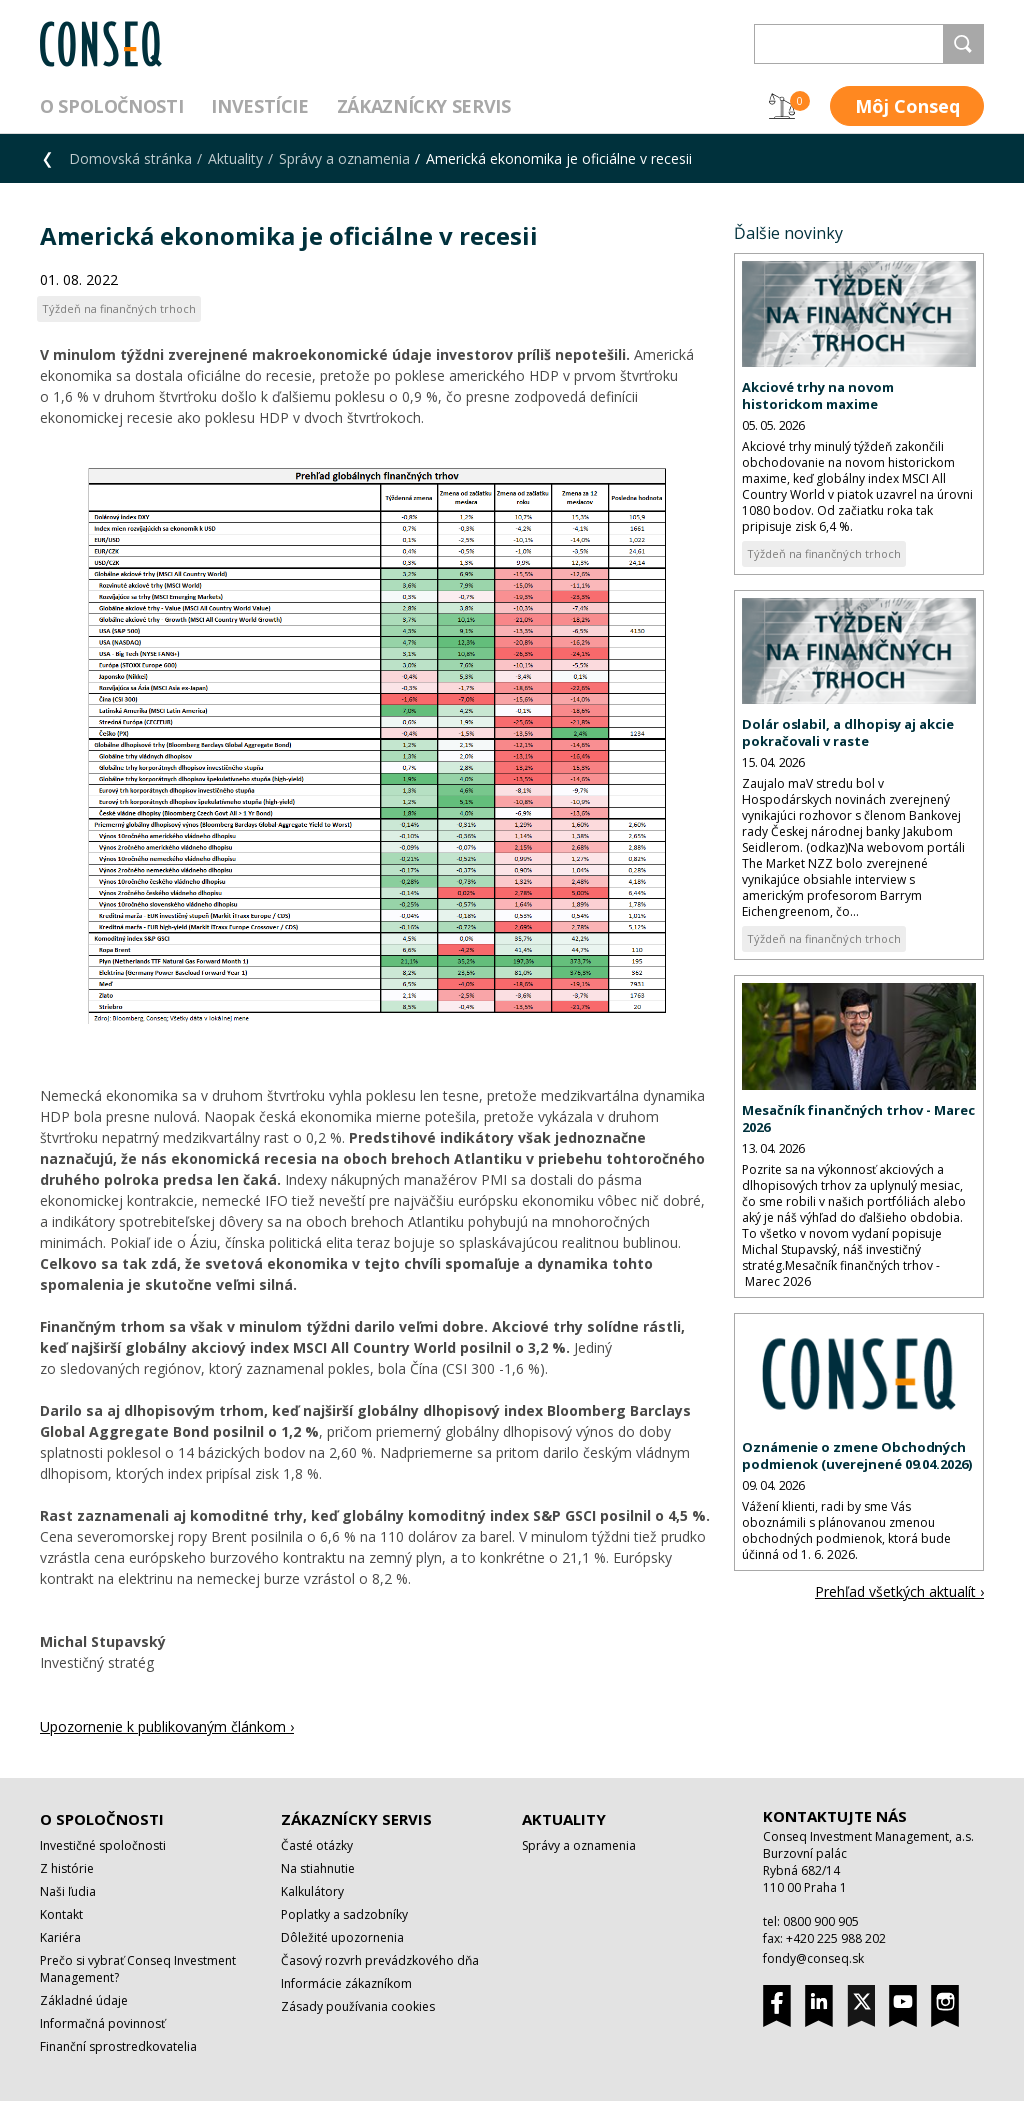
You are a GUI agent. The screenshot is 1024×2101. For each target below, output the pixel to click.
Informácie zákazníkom (346, 1983)
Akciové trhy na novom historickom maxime (818, 395)
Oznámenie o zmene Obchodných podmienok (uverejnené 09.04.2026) (857, 1455)
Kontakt (61, 1914)
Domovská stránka (130, 158)
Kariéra (60, 1937)
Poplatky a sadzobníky (344, 1914)
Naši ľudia (68, 1891)
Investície (259, 106)
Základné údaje (84, 2000)
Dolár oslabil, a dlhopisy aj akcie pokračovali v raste (848, 732)
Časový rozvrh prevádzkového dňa (380, 1960)
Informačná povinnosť (102, 2023)
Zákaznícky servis (424, 106)
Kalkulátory (312, 1891)
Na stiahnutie (318, 1868)
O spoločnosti (111, 106)
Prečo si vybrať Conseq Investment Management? (138, 1969)
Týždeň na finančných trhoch (824, 553)
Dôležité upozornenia (342, 1937)
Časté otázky (317, 1845)
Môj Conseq (907, 106)
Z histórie (67, 1868)
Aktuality (235, 158)
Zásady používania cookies (358, 2006)
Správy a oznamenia (344, 158)
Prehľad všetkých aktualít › (899, 1591)
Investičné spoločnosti (103, 1845)
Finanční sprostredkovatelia (118, 2046)
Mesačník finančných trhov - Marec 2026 (858, 1118)
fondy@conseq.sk (813, 1958)
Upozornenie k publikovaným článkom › (167, 1726)
